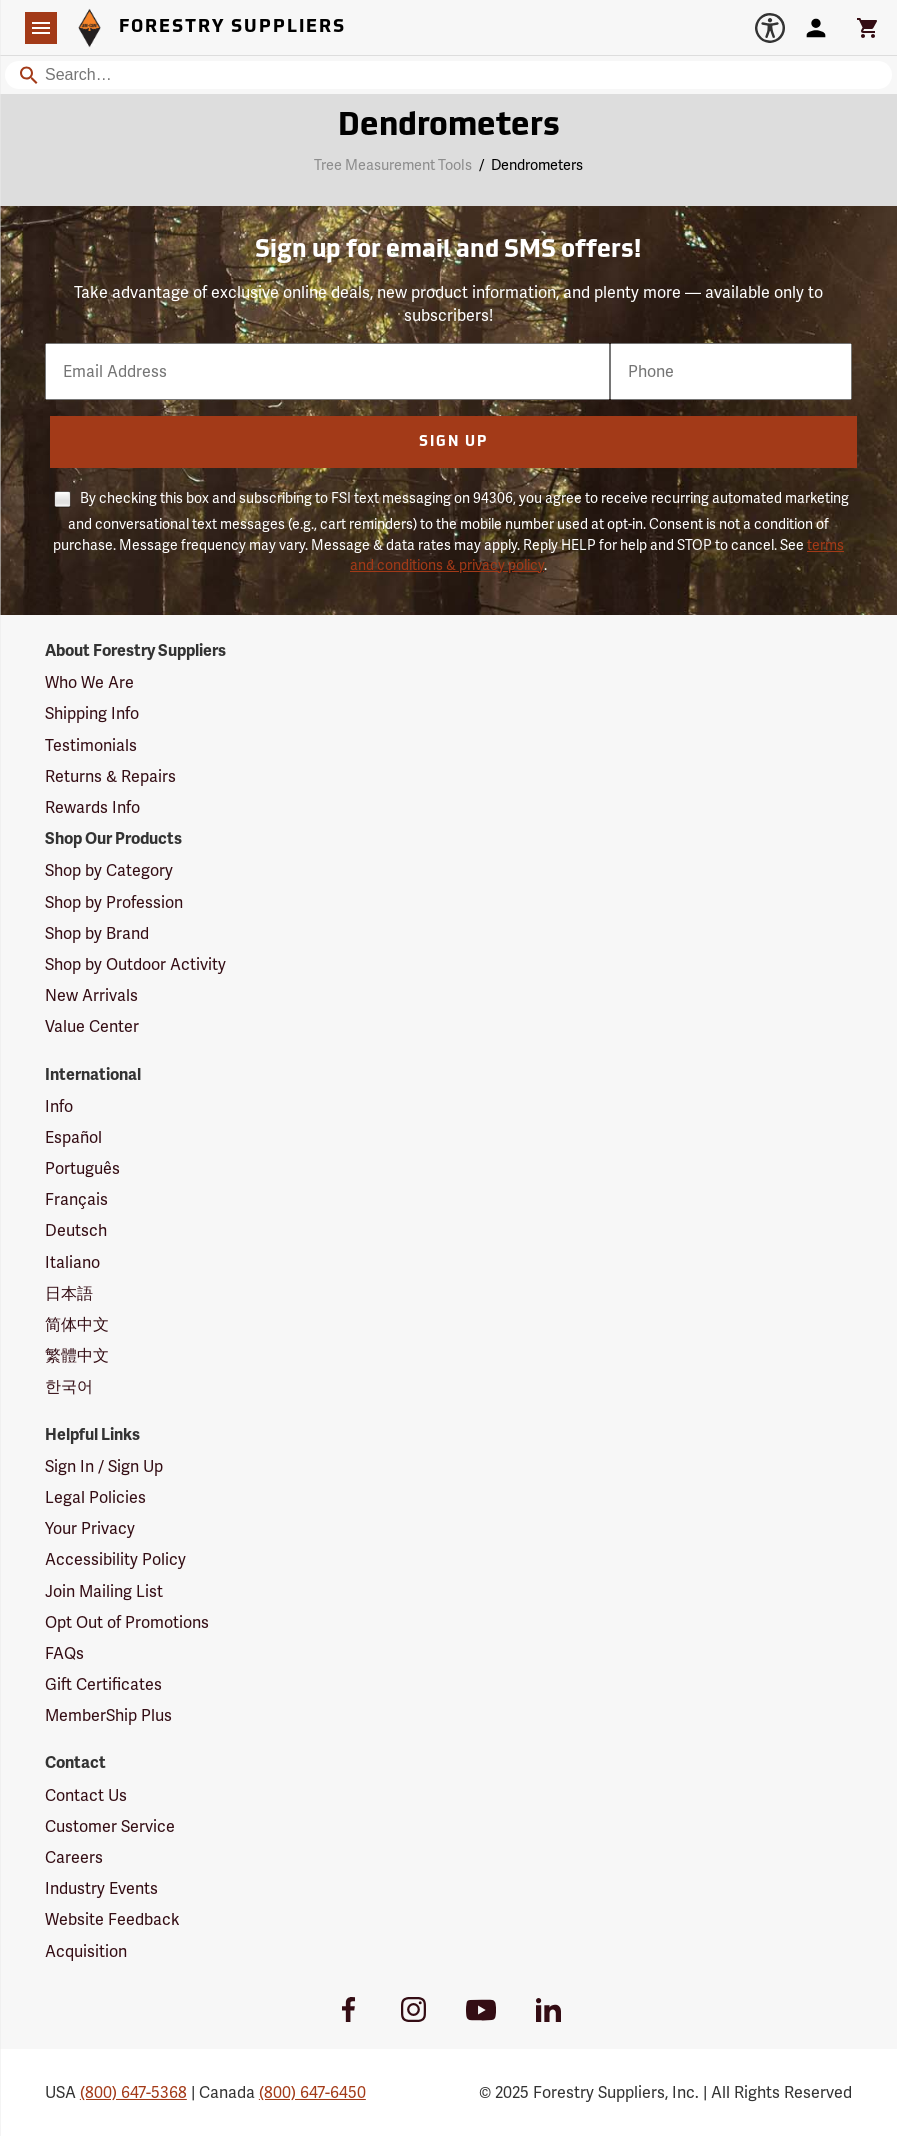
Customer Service (110, 1826)
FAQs (64, 1653)
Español (73, 1137)
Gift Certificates (103, 1684)
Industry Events (101, 1888)
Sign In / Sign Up (104, 1466)
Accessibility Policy (115, 1559)
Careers (74, 1857)
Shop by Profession (114, 902)
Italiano (72, 1262)
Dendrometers (537, 165)
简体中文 (77, 1324)
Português (82, 1168)
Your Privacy (90, 1528)
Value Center (92, 1026)
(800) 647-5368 (133, 2092)
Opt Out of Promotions (127, 1622)
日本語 (69, 1293)
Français (76, 1199)
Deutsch (76, 1230)
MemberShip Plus (108, 1715)
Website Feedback (112, 1919)
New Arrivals (91, 995)
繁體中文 (77, 1355)
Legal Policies (95, 1497)
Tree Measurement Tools (393, 165)
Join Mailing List (104, 1591)
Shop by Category (109, 870)
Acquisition (86, 1951)
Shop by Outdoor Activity (135, 964)
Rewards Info (92, 807)
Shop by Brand (97, 933)
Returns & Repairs (110, 776)
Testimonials (91, 745)
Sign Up (453, 442)
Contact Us (86, 1795)
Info (59, 1106)
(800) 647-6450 (312, 2092)
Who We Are (89, 682)
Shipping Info (92, 713)
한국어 (69, 1386)
